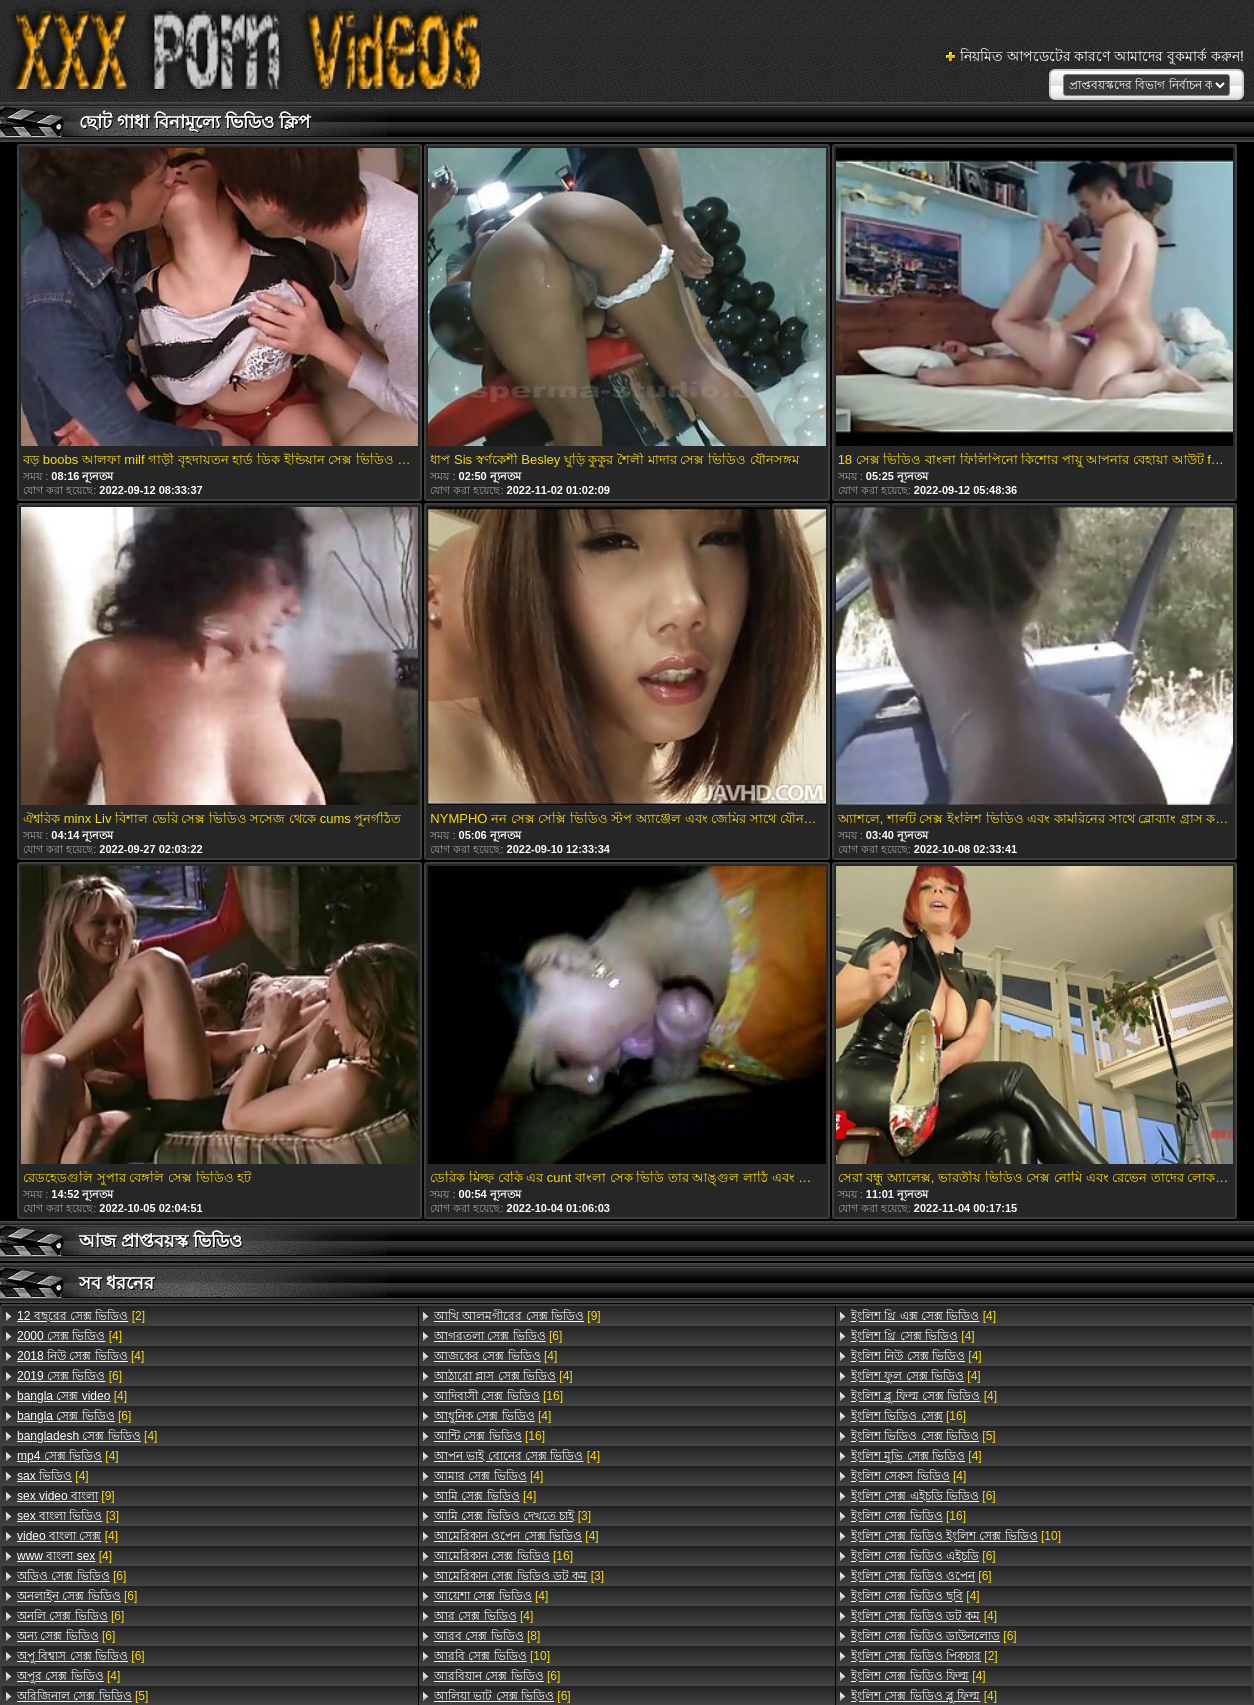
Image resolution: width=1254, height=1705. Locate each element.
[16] (498, 1396)
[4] (69, 1336)
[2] (81, 1316)
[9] (66, 1496)
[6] (69, 1376)
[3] (68, 1516)
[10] (492, 1656)
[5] (923, 1436)
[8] (487, 1636)
